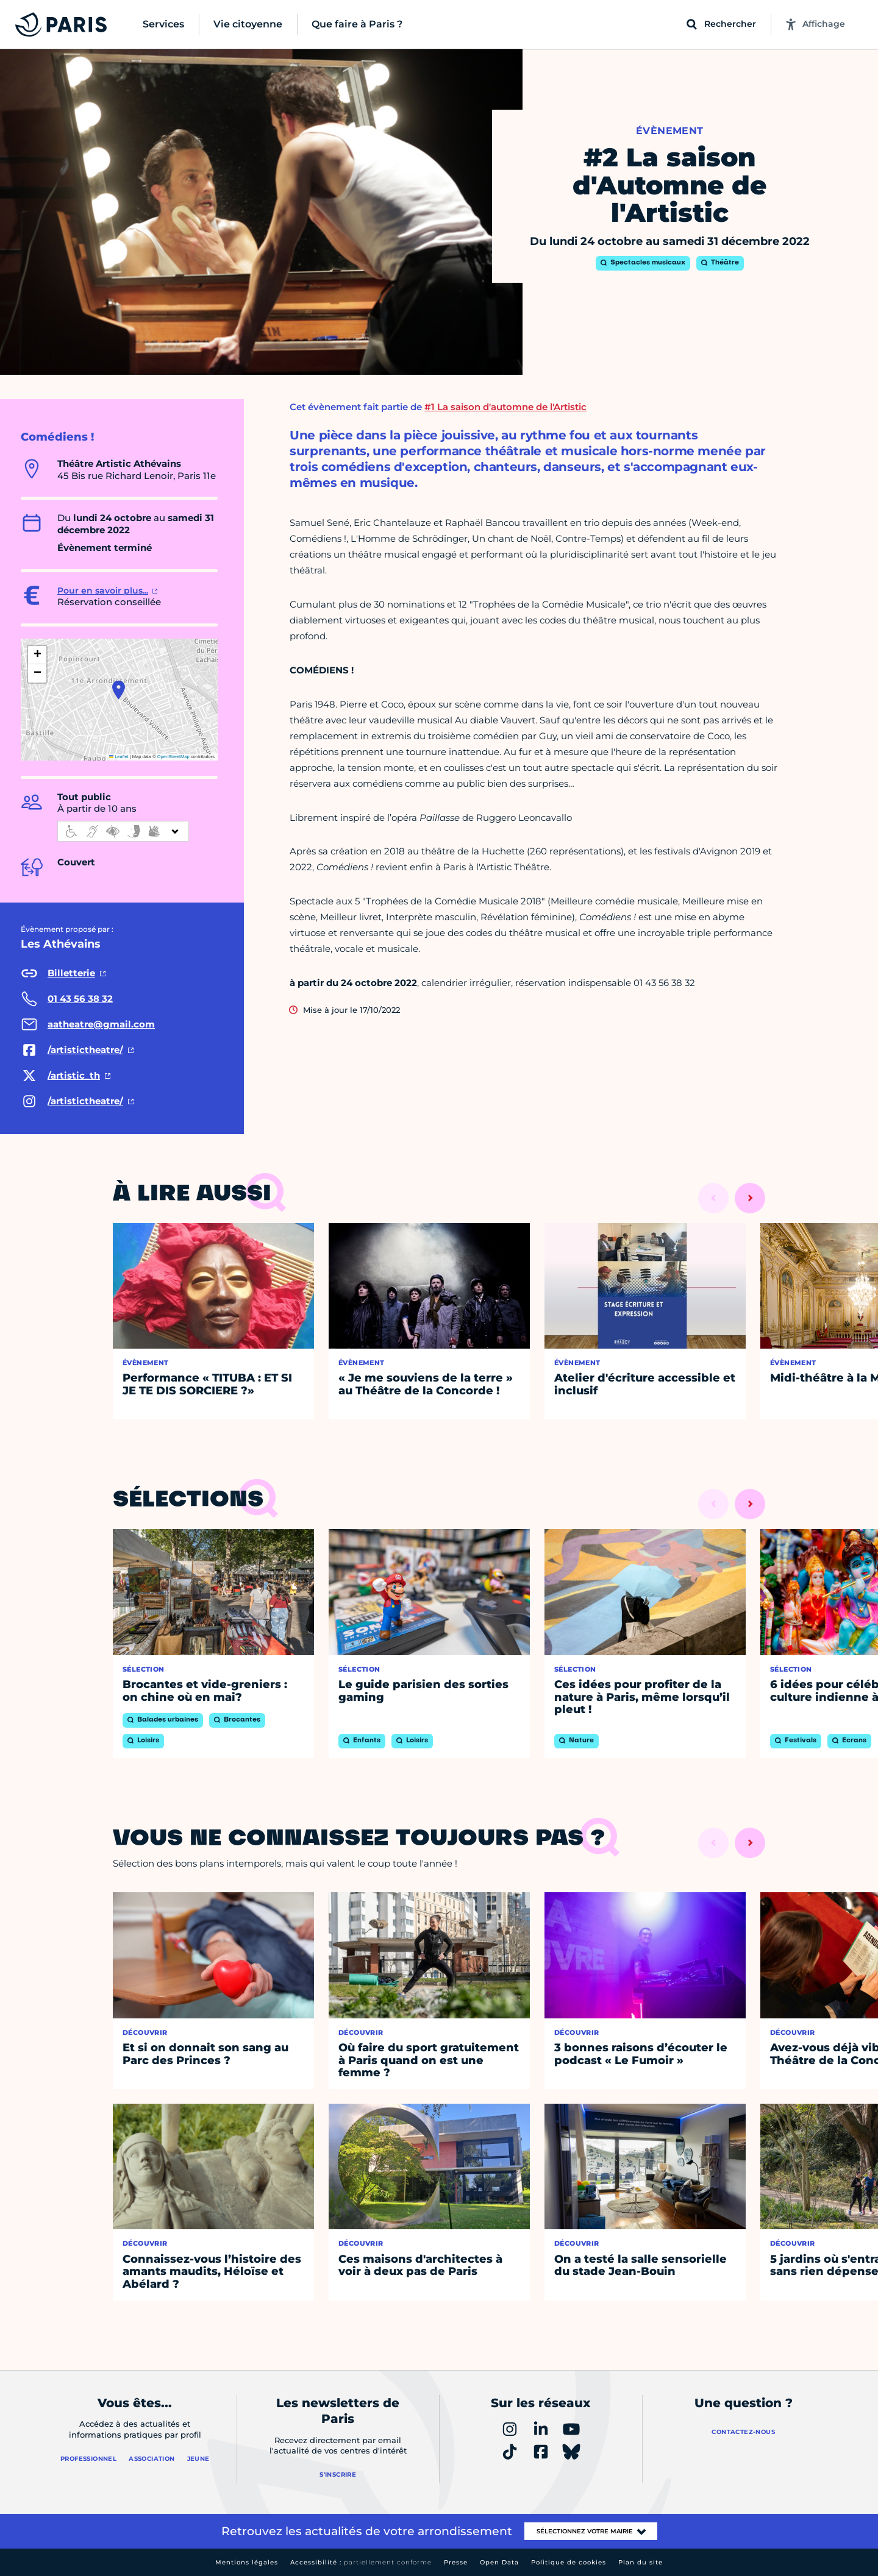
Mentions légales (246, 2562)
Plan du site (640, 2562)
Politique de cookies (568, 2562)
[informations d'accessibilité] (123, 831)
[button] (118, 690)
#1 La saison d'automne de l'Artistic (505, 407)
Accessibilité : (361, 2562)
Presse (456, 2562)
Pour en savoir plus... (102, 590)
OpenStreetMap (173, 756)
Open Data (499, 2562)
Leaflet (119, 756)
